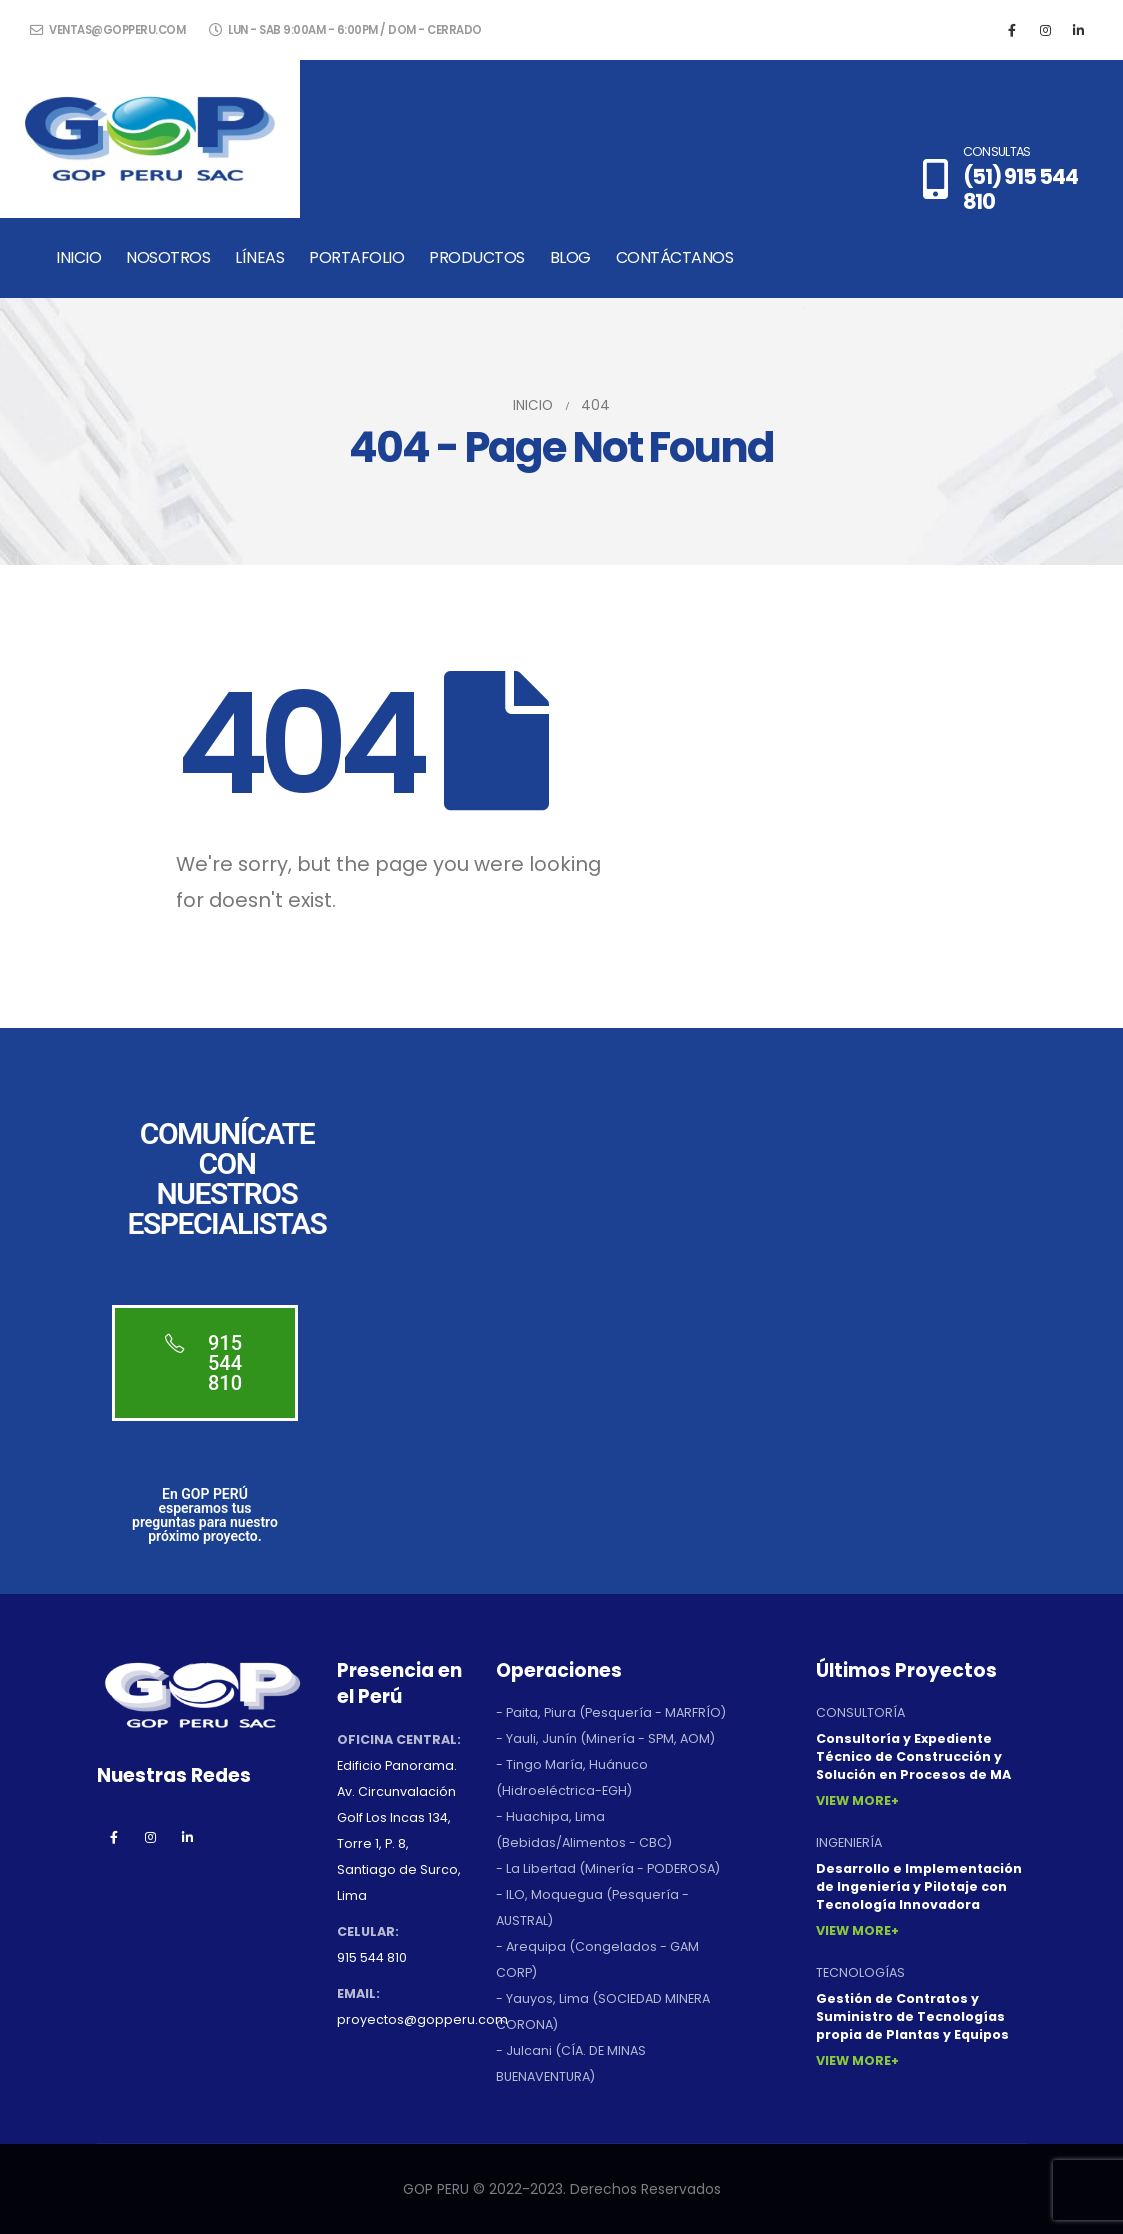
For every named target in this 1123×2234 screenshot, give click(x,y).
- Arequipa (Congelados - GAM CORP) (597, 1959)
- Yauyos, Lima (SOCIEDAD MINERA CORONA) (603, 2011)
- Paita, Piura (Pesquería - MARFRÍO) (611, 1712)
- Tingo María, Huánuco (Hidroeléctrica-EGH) (572, 1777)
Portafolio (356, 257)
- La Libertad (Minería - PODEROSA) (608, 1868)
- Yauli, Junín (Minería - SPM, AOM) (605, 1738)
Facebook (114, 1837)
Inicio (78, 257)
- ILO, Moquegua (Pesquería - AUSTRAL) (592, 1907)
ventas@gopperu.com (107, 30)
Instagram (151, 1837)
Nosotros (168, 257)
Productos (477, 257)
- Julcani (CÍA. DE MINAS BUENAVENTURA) (571, 2063)
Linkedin (188, 1837)
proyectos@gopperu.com (422, 2019)
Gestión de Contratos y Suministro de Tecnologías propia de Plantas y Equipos (912, 2016)
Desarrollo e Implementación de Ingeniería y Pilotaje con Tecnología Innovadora (919, 1886)
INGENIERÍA (849, 1842)
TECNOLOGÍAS (860, 1972)
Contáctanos (675, 257)
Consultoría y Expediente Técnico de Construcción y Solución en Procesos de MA (913, 1756)
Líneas (259, 257)
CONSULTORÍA (860, 1712)
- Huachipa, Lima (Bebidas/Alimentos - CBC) (584, 1829)
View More (853, 1800)
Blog (570, 257)
